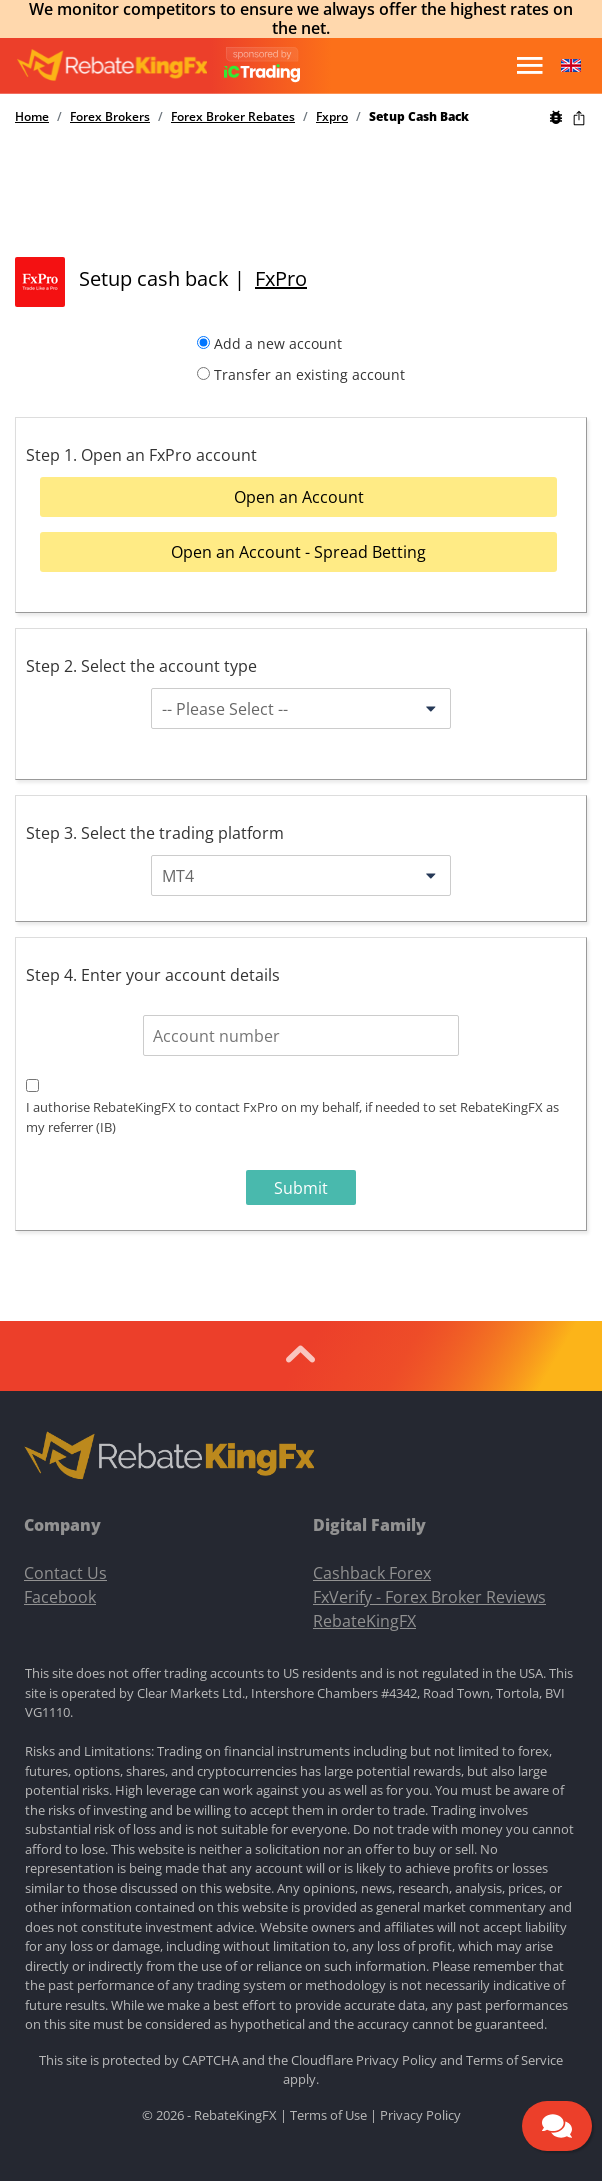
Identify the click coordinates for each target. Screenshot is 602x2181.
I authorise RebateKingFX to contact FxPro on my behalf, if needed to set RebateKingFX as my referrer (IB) (292, 1117)
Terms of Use (328, 2115)
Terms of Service (514, 2060)
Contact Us (65, 1573)
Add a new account (278, 343)
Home (32, 117)
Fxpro (332, 117)
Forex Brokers (110, 117)
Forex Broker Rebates (233, 117)
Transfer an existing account (309, 374)
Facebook (60, 1597)
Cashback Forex (372, 1573)
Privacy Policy (396, 2060)
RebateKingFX (364, 1621)
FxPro (281, 278)
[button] (571, 66)
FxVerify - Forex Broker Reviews (429, 1597)
